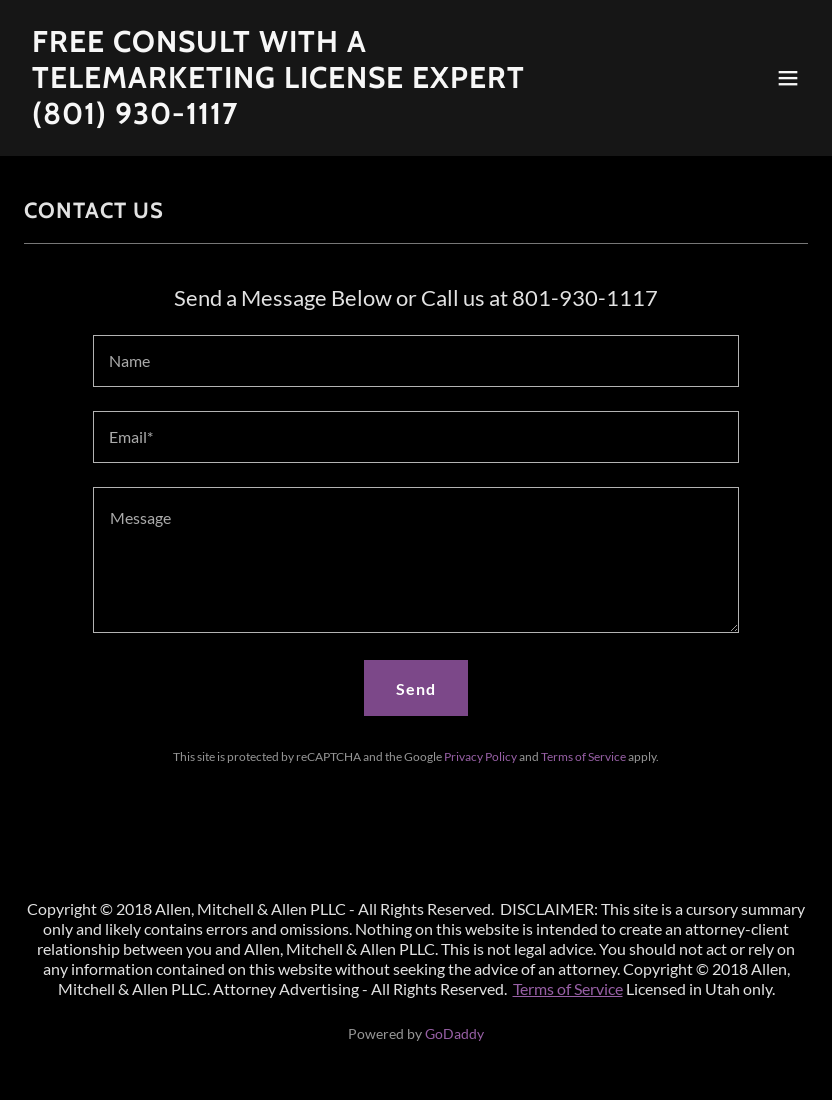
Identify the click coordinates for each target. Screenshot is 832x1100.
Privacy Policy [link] (480, 756)
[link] (298, 117)
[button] (788, 78)
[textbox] (415, 361)
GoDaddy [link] (454, 1033)
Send (416, 688)
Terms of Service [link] (583, 756)
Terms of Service (568, 988)
